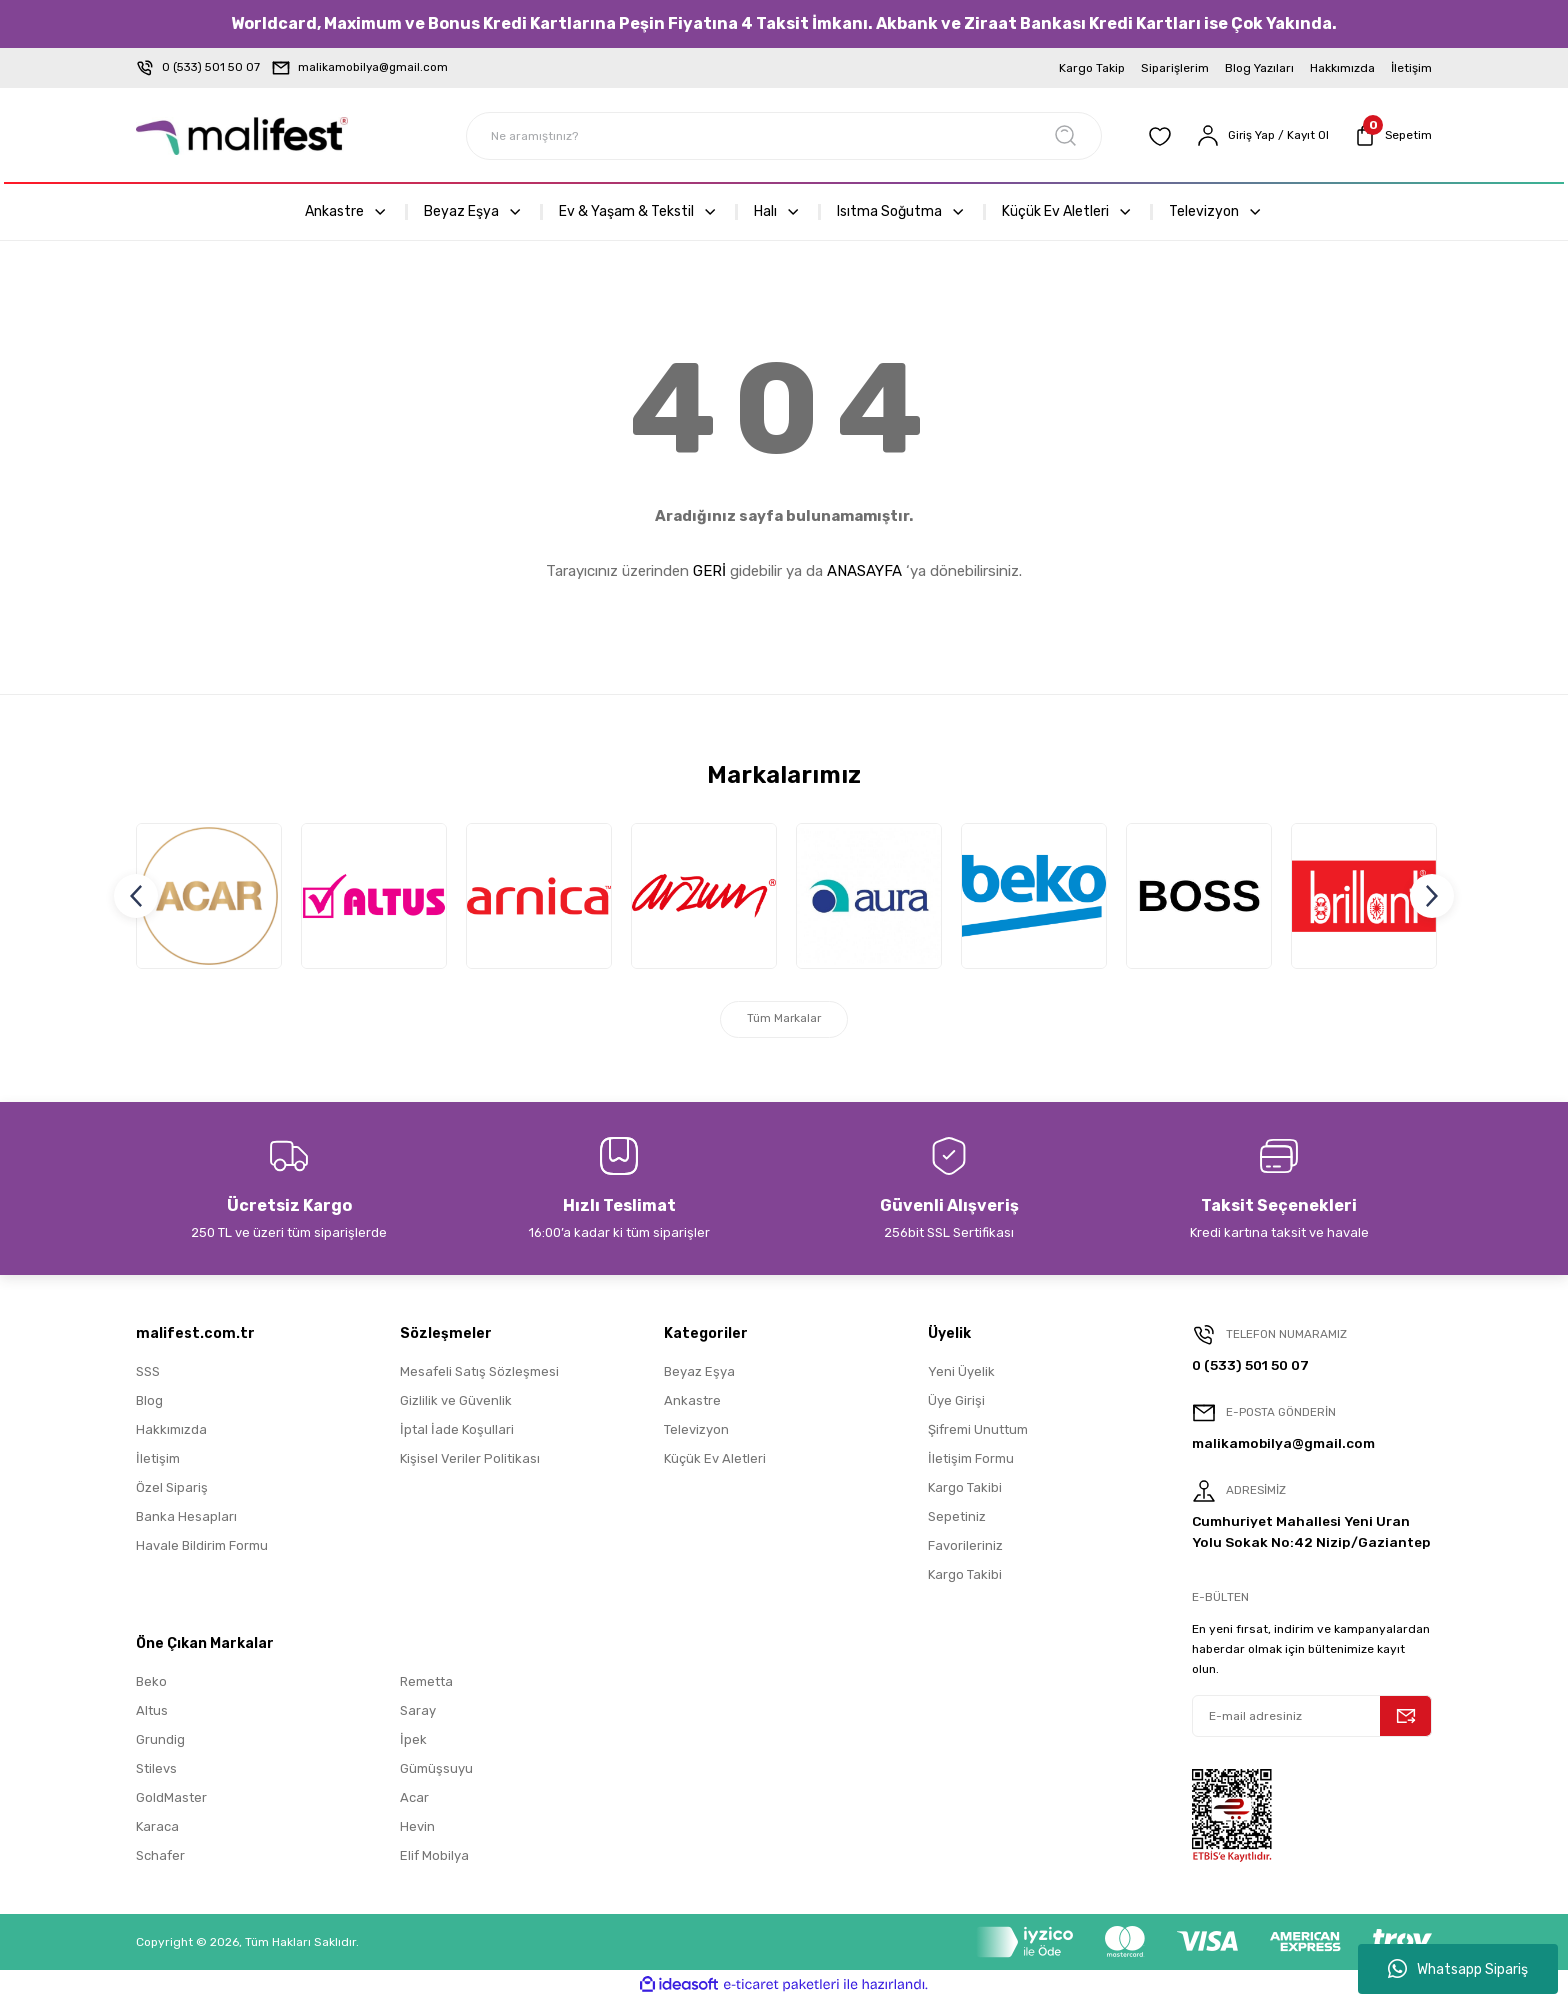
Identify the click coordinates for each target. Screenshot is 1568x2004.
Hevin (417, 1831)
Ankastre (692, 1405)
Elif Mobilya (434, 1860)
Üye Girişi (956, 1405)
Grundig (160, 1744)
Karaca (157, 1831)
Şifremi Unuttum (978, 1434)
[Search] (784, 136)
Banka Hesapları (186, 1521)
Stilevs (156, 1773)
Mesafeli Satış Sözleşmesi (479, 1376)
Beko (151, 1686)
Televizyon (696, 1434)
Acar (414, 1802)
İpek (413, 1744)
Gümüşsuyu (436, 1773)
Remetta (426, 1686)
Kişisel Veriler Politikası (470, 1463)
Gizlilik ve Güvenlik (456, 1405)
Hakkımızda (171, 1434)
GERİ (709, 571)
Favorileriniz (965, 1550)
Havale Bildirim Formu (202, 1550)
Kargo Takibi (965, 1492)
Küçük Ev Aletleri (715, 1463)
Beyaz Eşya (699, 1376)
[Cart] (1392, 136)
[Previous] (136, 898)
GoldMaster (171, 1802)
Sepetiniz (957, 1521)
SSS (148, 1376)
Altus (152, 1715)
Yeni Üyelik (961, 1376)
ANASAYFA (864, 571)
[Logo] (242, 136)
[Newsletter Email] (1312, 1721)
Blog (149, 1405)
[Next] (1432, 898)
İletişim (158, 1463)
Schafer (160, 1860)
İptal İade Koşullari (457, 1434)
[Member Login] (1260, 136)
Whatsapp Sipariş (1458, 1969)
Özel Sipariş (172, 1492)
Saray (418, 1715)
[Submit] (1406, 1721)
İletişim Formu (971, 1463)
